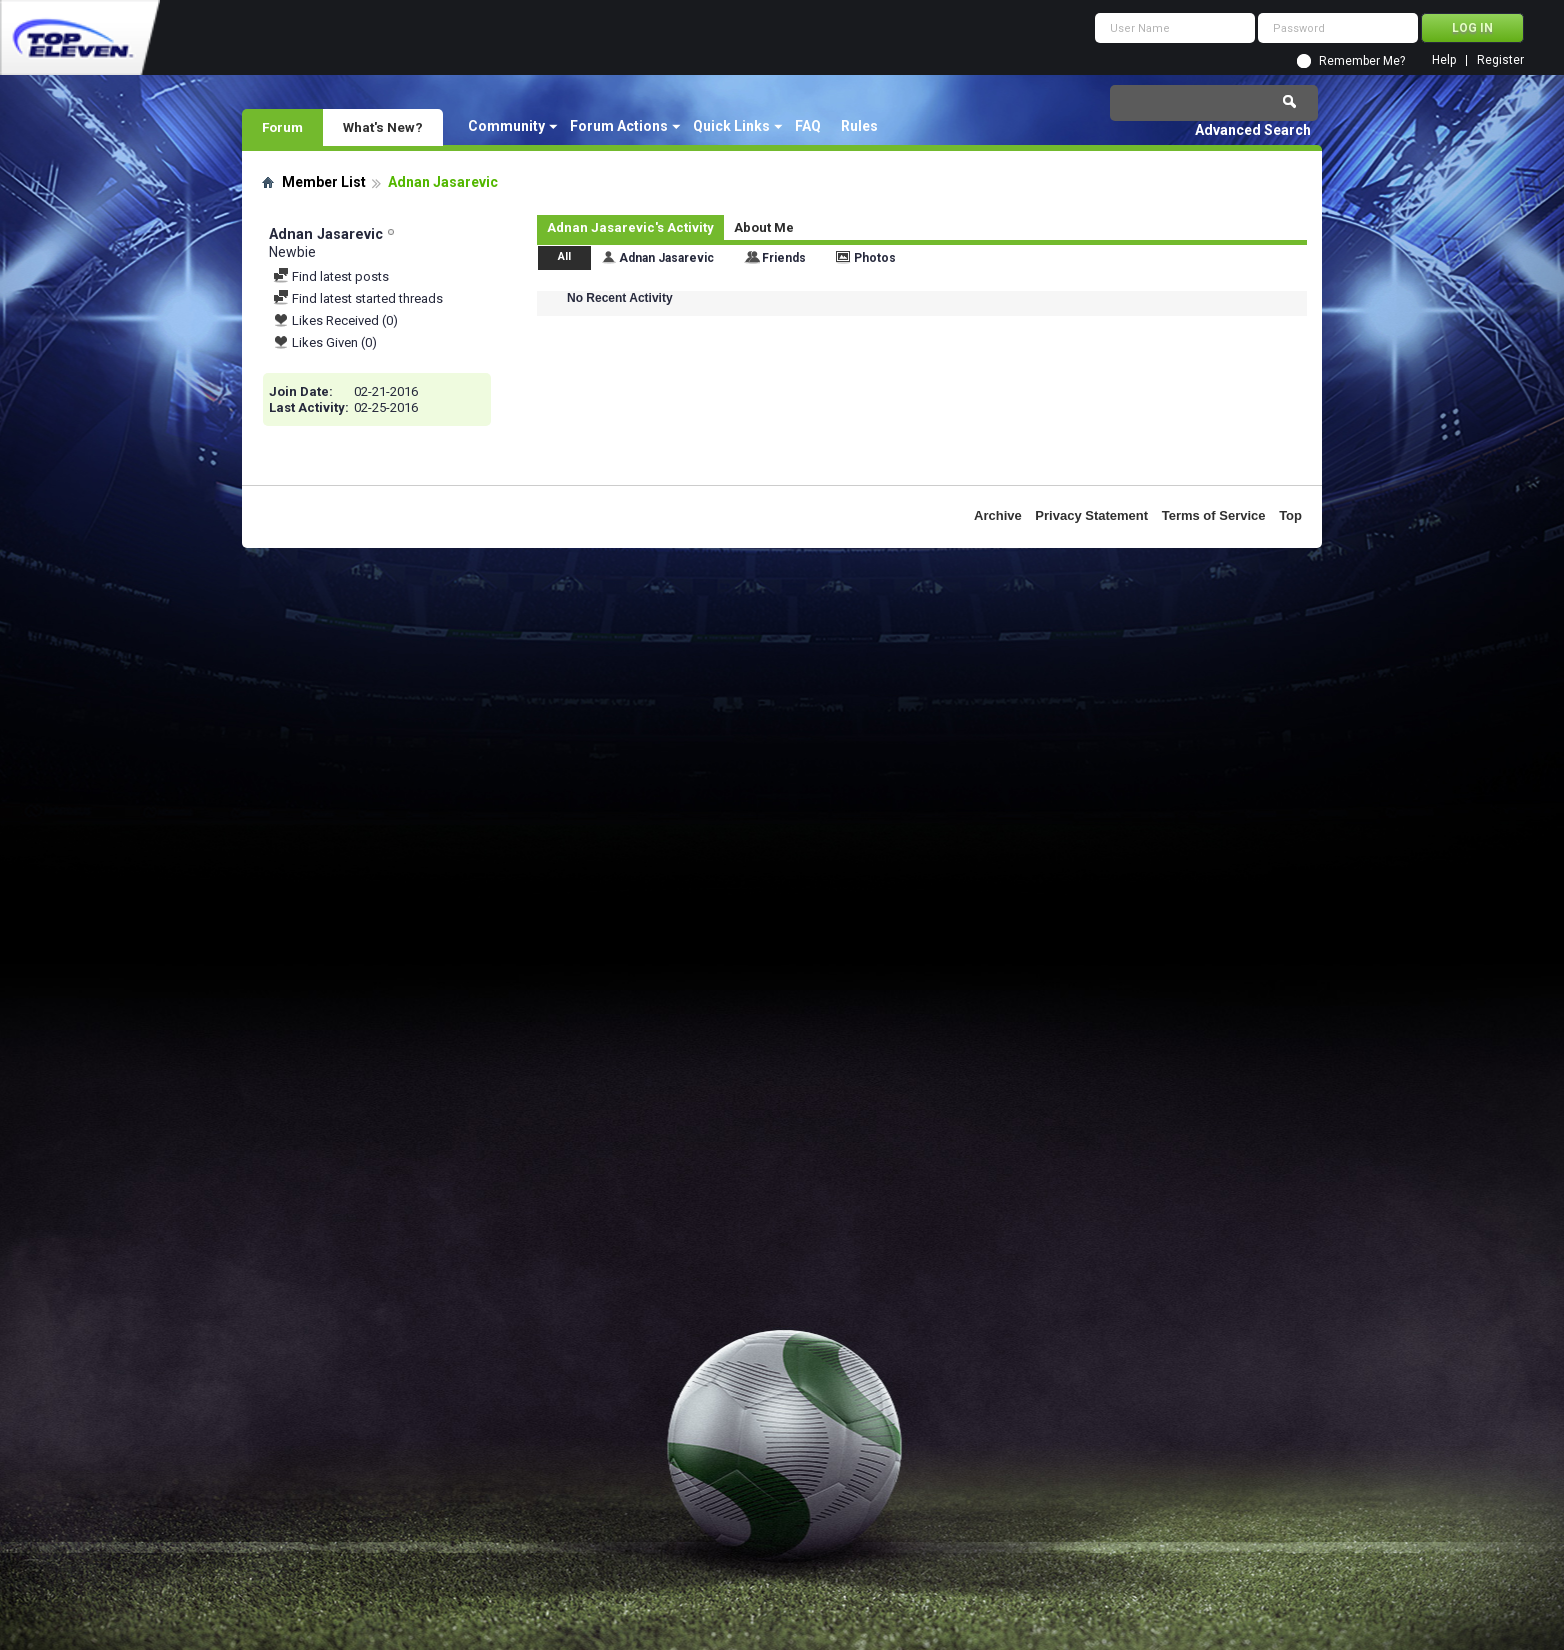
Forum (282, 127)
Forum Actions (619, 126)
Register (1500, 60)
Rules (859, 126)
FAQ (808, 126)
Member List (324, 182)
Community (506, 126)
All (564, 256)
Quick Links (731, 126)
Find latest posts (331, 276)
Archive (998, 515)
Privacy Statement (1091, 515)
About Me (764, 227)
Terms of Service (1214, 515)
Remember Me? (1362, 61)
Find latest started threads (358, 298)
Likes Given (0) (325, 342)
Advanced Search (1253, 130)
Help (1444, 60)
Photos (875, 258)
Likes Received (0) (335, 320)
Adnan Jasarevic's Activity (630, 227)
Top (1290, 515)
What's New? (383, 127)
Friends (784, 258)
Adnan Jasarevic (666, 258)
